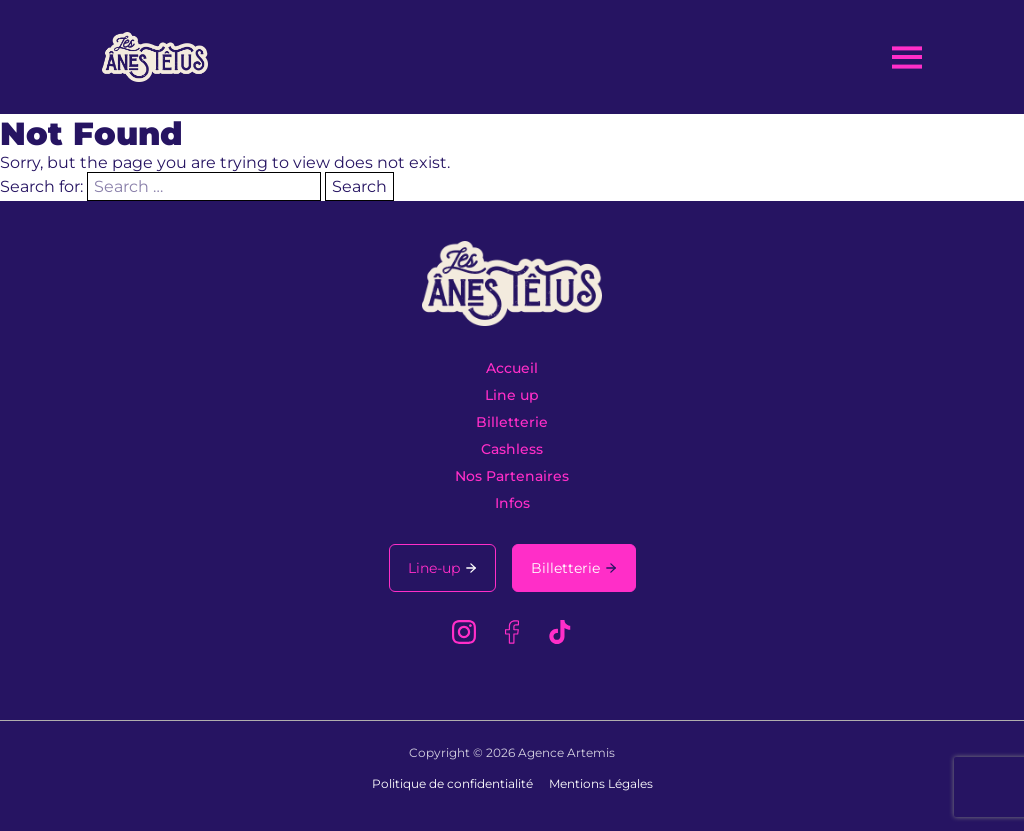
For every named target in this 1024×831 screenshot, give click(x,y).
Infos (512, 503)
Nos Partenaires (512, 476)
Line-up (434, 568)
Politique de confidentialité (452, 783)
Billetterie (512, 422)
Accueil (512, 368)
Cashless (512, 449)
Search (359, 186)
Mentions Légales (601, 783)
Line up (512, 395)
